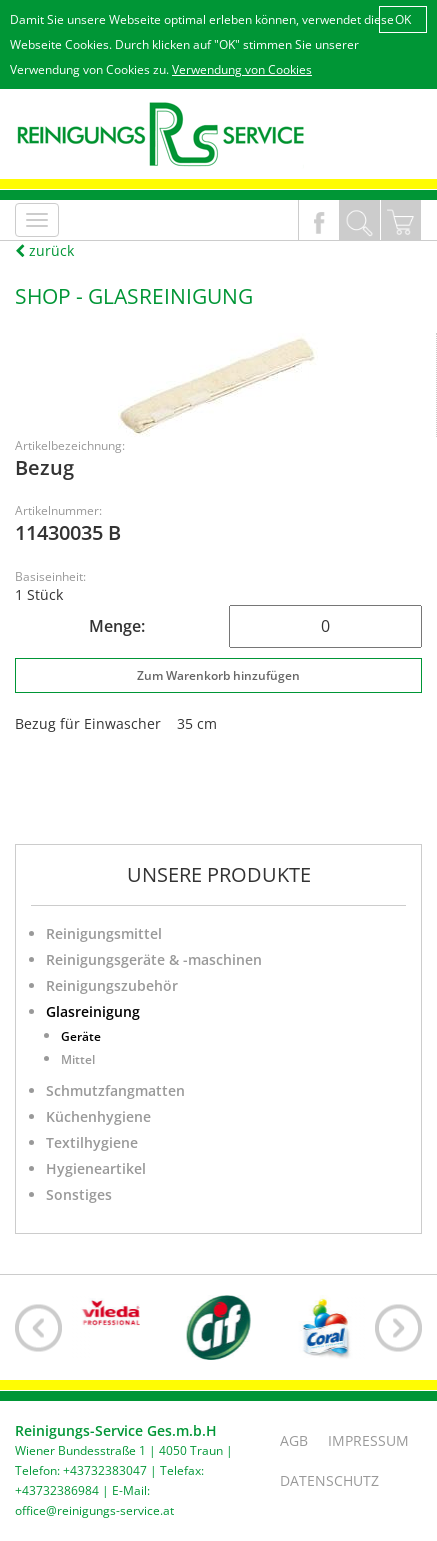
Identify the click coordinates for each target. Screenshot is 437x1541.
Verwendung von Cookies (242, 69)
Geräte (81, 1036)
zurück (44, 250)
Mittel (78, 1059)
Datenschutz (329, 1480)
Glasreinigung (93, 1011)
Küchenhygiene (98, 1116)
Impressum (368, 1440)
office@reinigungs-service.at (94, 1510)
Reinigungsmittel (104, 933)
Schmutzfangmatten (115, 1090)
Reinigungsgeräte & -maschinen (154, 959)
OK (403, 19)
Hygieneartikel (96, 1168)
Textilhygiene (92, 1142)
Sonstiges (79, 1194)
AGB (294, 1440)
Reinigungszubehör (112, 985)
